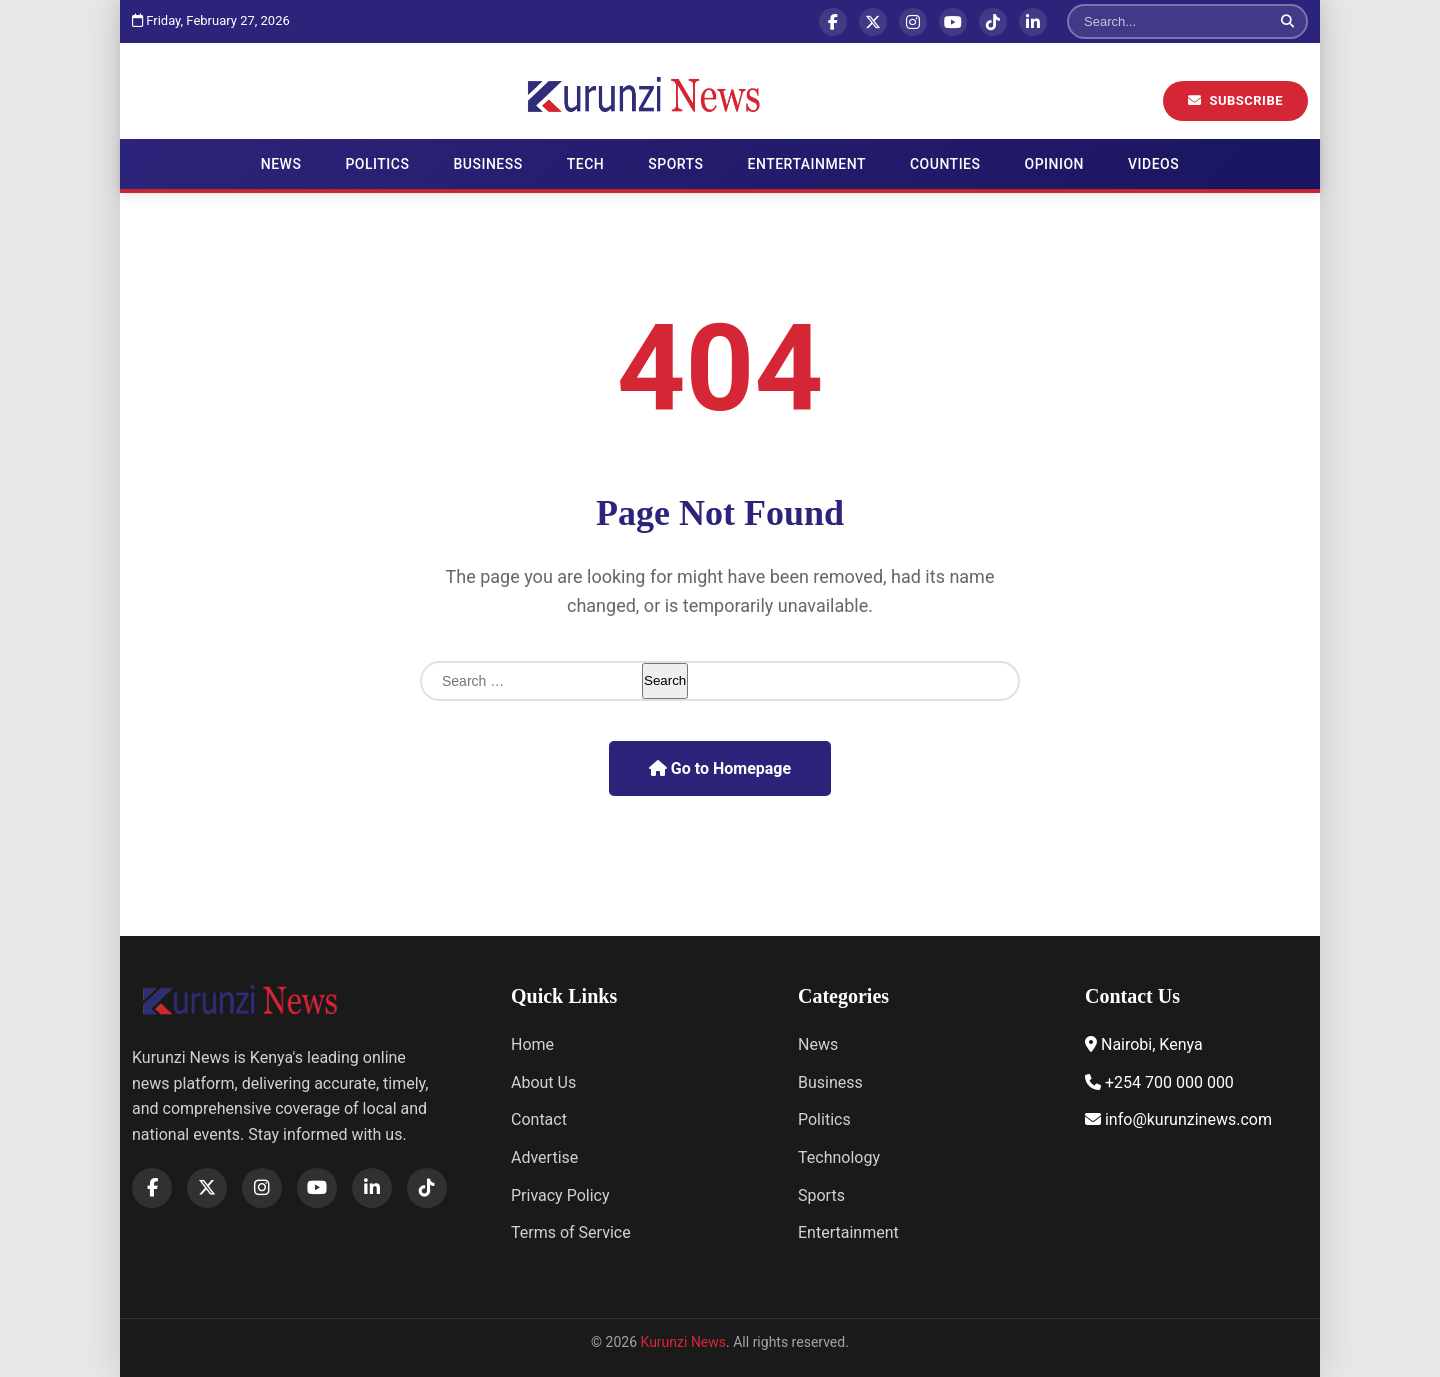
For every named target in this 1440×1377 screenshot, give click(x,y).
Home (532, 1044)
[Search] (1169, 21)
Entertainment (807, 164)
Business (487, 164)
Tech (586, 164)
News (281, 164)
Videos (1153, 164)
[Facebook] (833, 22)
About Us (543, 1082)
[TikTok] (993, 22)
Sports (675, 164)
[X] (873, 22)
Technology (839, 1157)
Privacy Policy (560, 1195)
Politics (377, 164)
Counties (945, 164)
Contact (539, 1119)
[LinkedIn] (1033, 22)
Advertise (544, 1157)
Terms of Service (571, 1232)
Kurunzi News (684, 1342)
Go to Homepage (720, 768)
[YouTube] (953, 22)
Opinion (1055, 164)
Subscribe (1235, 100)
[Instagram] (913, 22)
